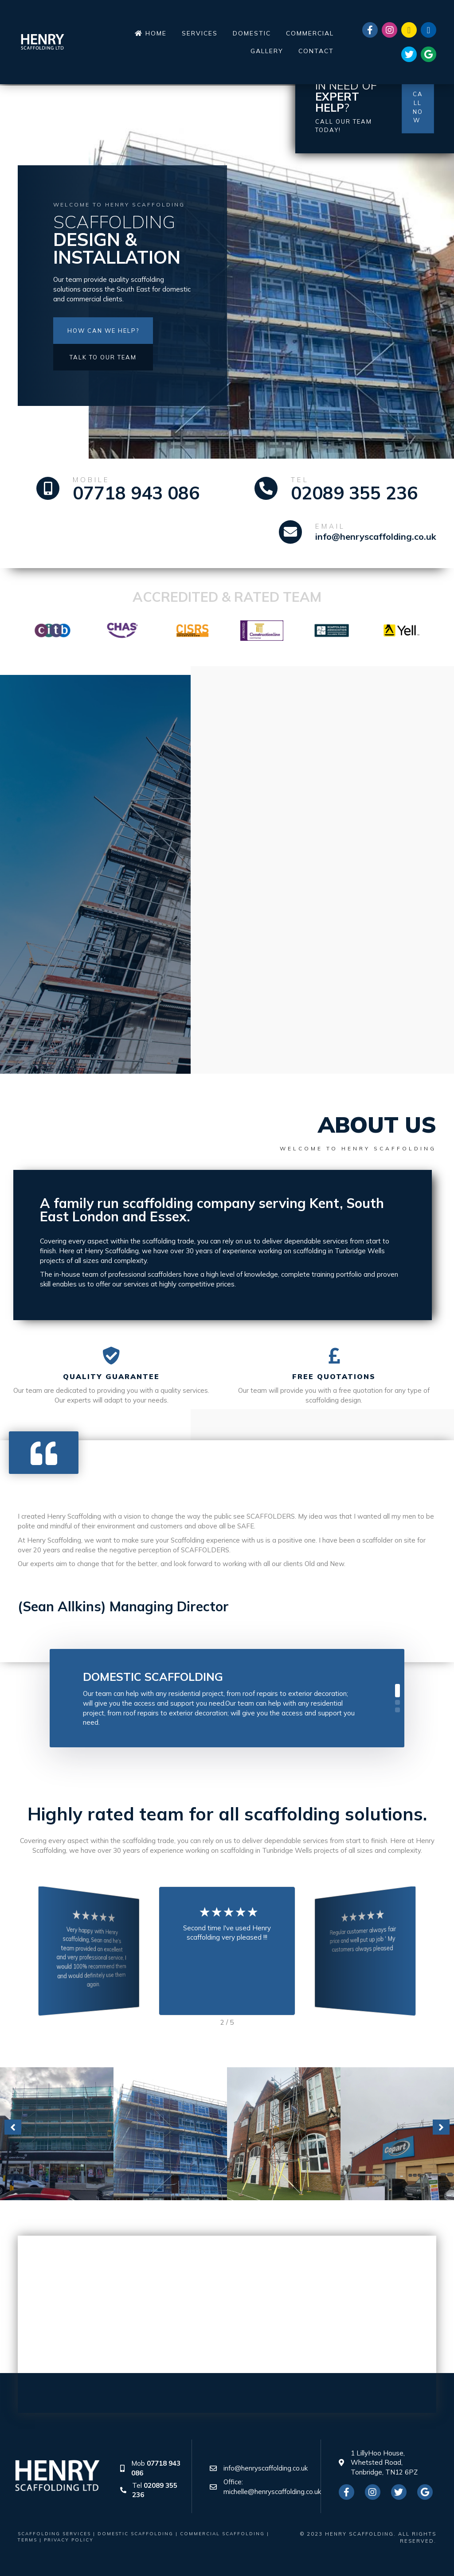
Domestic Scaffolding (153, 1677)
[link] (150, 33)
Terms (27, 2540)
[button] (103, 330)
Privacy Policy (69, 2540)
